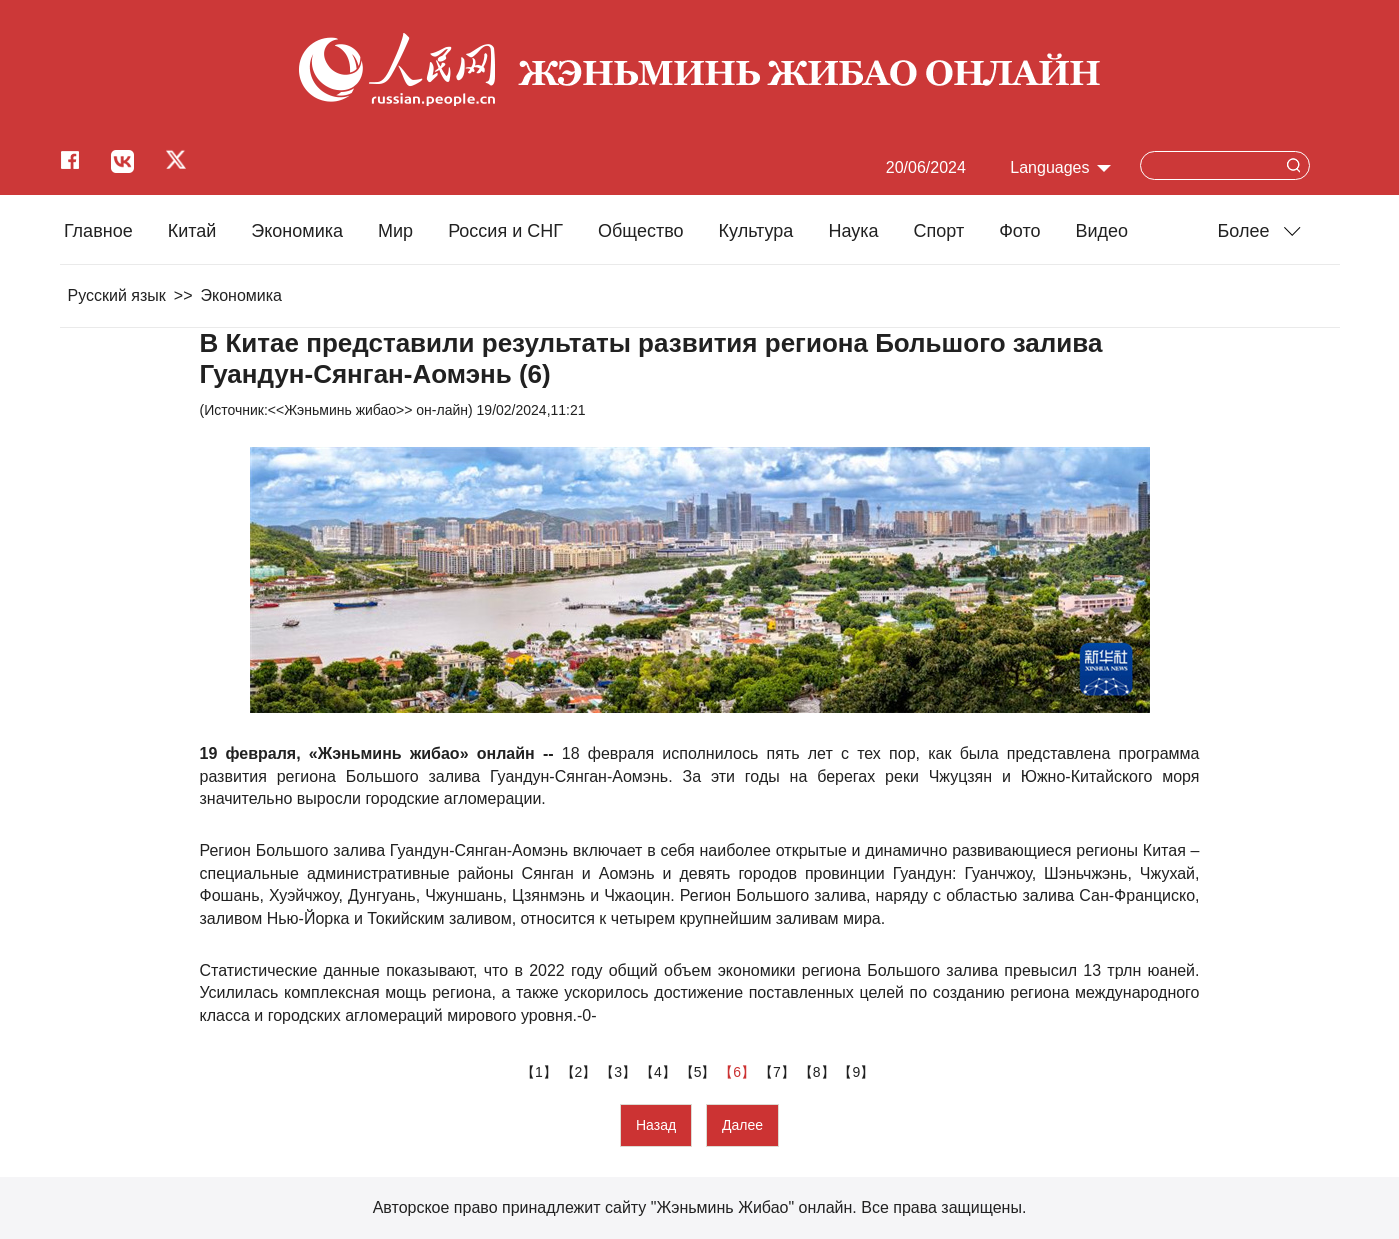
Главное (98, 231)
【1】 (541, 1072)
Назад (656, 1125)
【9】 (858, 1072)
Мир (395, 231)
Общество (641, 231)
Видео (1102, 231)
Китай (192, 231)
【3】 (620, 1072)
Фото (1019, 231)
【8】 (819, 1072)
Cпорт (939, 231)
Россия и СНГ (505, 231)
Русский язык (117, 295)
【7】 (779, 1072)
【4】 (660, 1072)
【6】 (739, 1072)
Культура (756, 231)
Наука (853, 231)
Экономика (297, 231)
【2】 (581, 1072)
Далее (742, 1125)
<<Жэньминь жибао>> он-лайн (368, 410)
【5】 (700, 1072)
